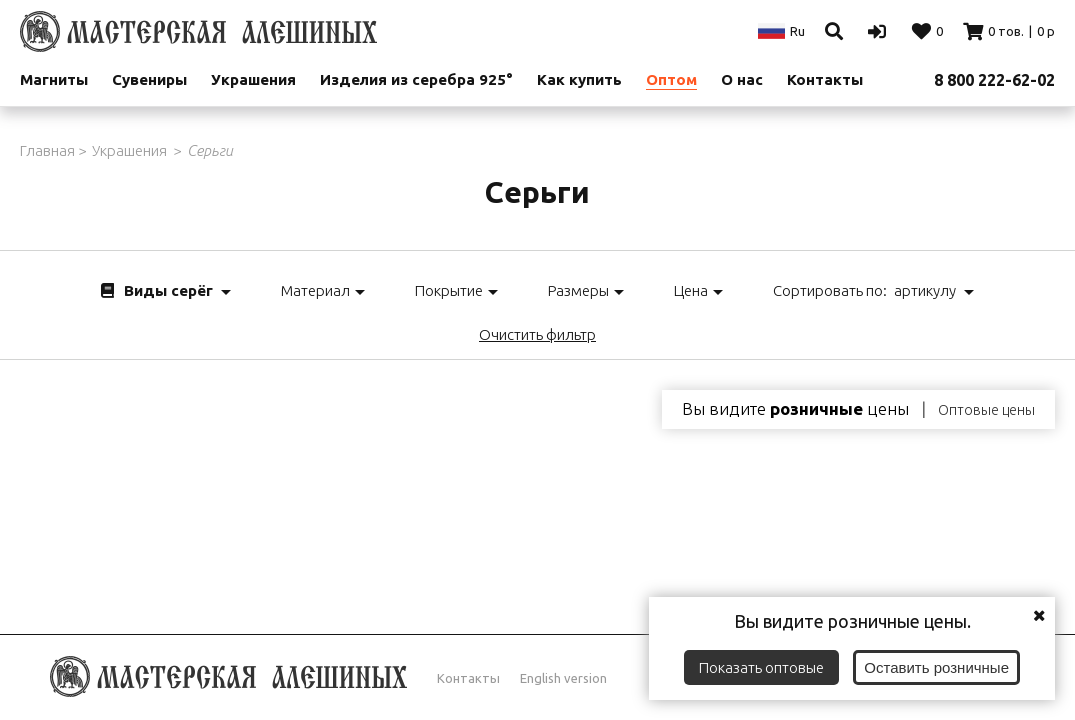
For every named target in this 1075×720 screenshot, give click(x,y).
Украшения (253, 79)
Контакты (468, 678)
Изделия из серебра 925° (416, 79)
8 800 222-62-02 (994, 80)
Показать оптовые (761, 667)
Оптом (671, 79)
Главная (47, 150)
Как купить (579, 79)
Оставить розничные (936, 667)
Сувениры (149, 79)
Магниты (54, 79)
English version (563, 678)
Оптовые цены (986, 410)
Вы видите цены (795, 409)
